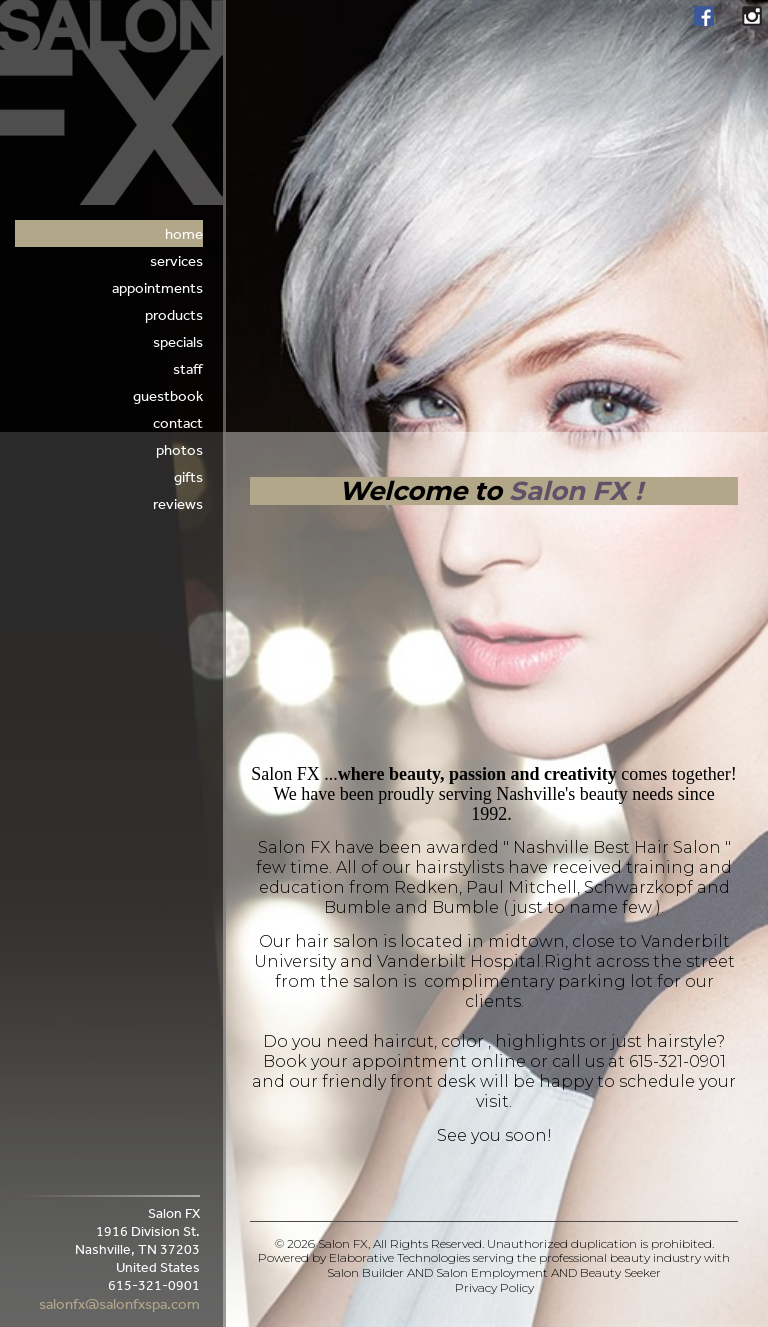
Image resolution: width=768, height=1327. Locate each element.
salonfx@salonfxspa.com (119, 1303)
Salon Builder (365, 1272)
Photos (179, 449)
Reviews (178, 503)
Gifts (188, 476)
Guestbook (168, 395)
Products (174, 314)
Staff (188, 368)
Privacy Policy (494, 1287)
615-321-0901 (677, 1061)
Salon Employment (492, 1272)
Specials (178, 341)
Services (176, 260)
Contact (178, 422)
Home (184, 233)
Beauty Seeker (620, 1272)
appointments (157, 287)
